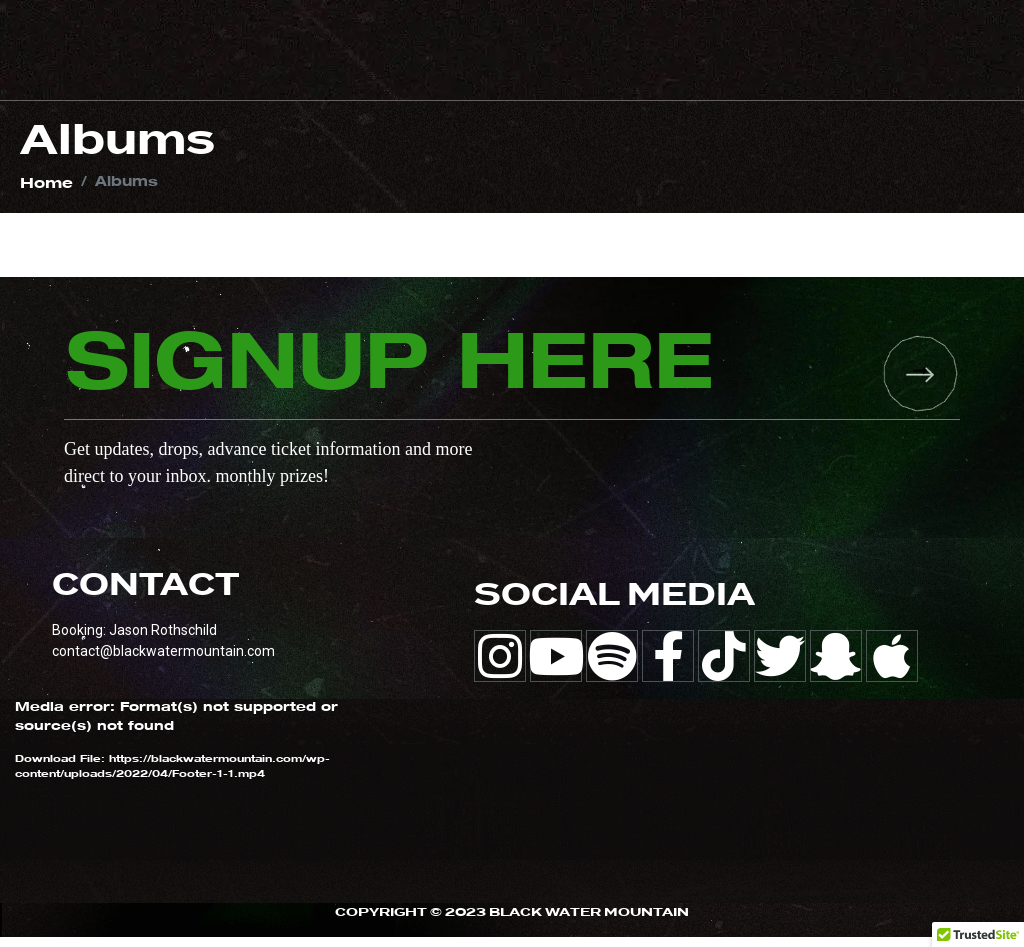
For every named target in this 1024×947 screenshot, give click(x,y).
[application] (182, 811)
